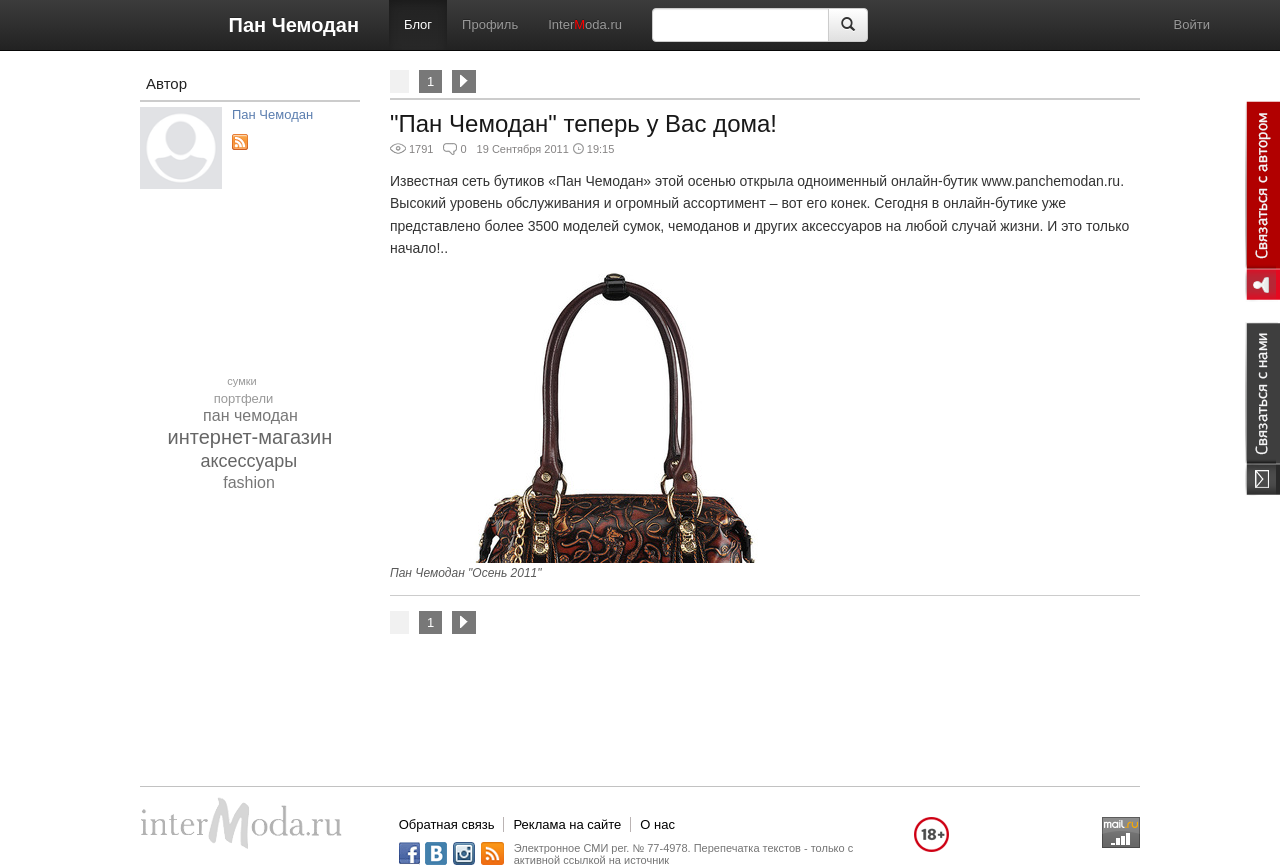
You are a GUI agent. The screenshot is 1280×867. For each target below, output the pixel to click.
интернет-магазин (250, 437)
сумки (241, 381)
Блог (418, 24)
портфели (244, 398)
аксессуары (248, 461)
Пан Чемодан (294, 25)
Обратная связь (447, 824)
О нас (657, 824)
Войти (1192, 24)
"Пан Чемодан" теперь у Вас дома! (583, 123)
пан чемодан (250, 415)
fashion (249, 482)
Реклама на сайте (567, 824)
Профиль (490, 24)
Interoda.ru (585, 24)
